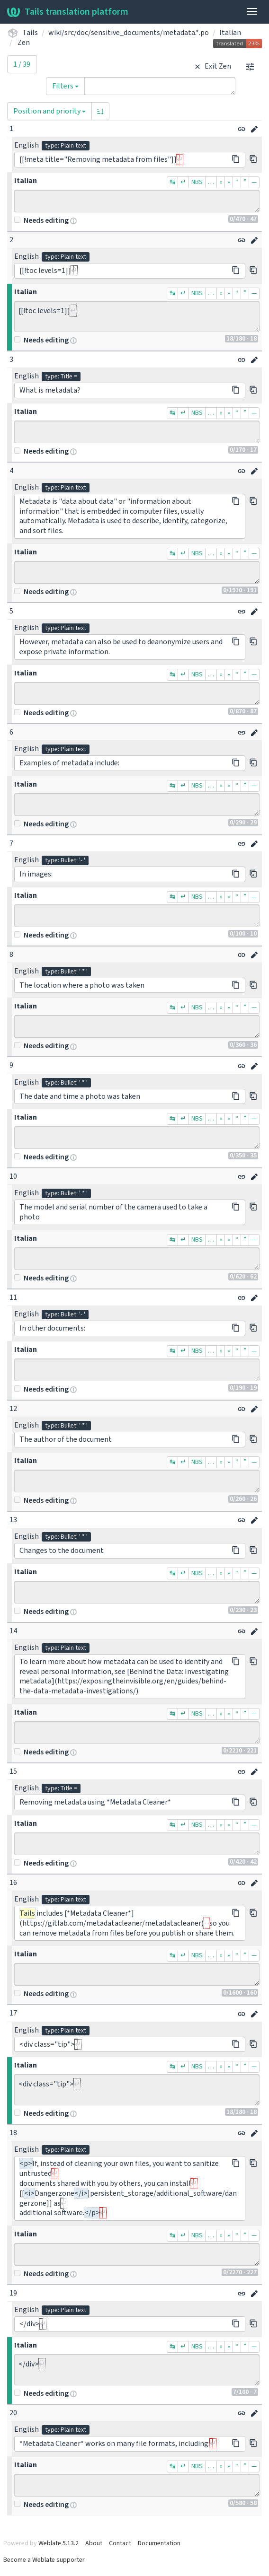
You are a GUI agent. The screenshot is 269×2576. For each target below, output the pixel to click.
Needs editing (41, 220)
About (93, 2543)
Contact (120, 2543)
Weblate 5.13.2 (58, 2543)
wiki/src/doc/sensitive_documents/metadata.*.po (128, 32)
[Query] (159, 86)
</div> (137, 2369)
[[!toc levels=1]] (137, 316)
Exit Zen (211, 66)
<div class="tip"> (137, 2089)
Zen (24, 42)
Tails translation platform (67, 11)
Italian (230, 32)
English (26, 145)
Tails (30, 32)
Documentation (159, 2543)
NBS (197, 182)
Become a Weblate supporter (44, 2560)
